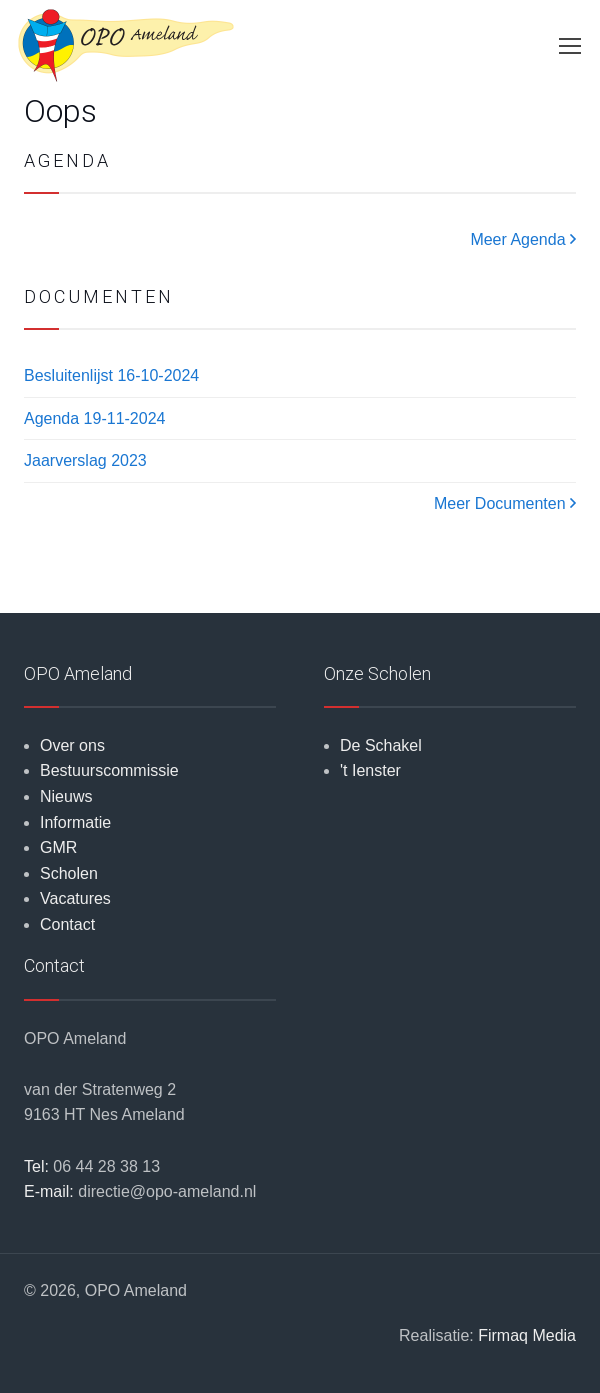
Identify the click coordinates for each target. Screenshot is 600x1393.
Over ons (72, 745)
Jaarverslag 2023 (85, 460)
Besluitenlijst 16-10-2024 (111, 375)
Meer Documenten (505, 503)
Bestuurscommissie (109, 770)
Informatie (75, 822)
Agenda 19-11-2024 (94, 418)
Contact (67, 924)
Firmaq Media (527, 1335)
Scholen (69, 873)
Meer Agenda (523, 239)
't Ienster (370, 770)
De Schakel (381, 745)
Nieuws (66, 796)
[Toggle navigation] (569, 46)
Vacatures (75, 898)
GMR (58, 847)
